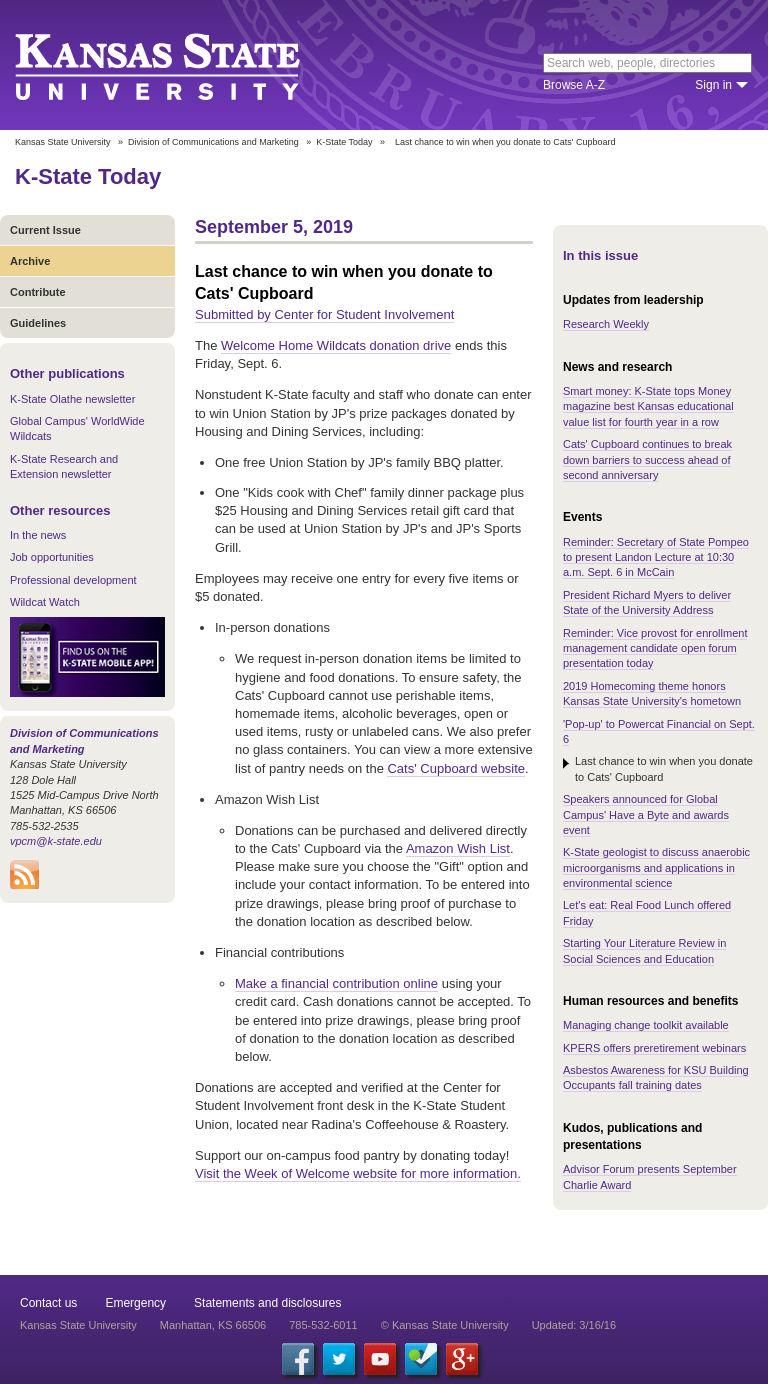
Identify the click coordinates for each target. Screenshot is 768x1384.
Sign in (713, 85)
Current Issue (45, 230)
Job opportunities (52, 557)
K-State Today (344, 142)
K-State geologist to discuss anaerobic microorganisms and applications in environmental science (656, 867)
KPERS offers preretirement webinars (654, 1048)
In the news (38, 535)
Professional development (73, 580)
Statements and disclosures (267, 1303)
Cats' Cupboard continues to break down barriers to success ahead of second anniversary (647, 459)
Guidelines (38, 323)
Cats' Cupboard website (456, 768)
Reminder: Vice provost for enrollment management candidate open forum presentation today (655, 648)
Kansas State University (182, 65)
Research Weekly (606, 324)
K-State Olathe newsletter (72, 399)
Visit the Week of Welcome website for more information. (358, 1173)
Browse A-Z (574, 85)
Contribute (38, 292)
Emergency (135, 1303)
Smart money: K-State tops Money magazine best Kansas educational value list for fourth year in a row (648, 406)
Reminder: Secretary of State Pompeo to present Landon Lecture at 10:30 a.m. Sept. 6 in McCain (656, 557)
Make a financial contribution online (336, 983)
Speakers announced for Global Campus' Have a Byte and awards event (646, 814)
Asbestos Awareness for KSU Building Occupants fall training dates (656, 1077)
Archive (30, 261)
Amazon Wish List (458, 848)
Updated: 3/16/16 (574, 1325)
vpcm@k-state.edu (56, 841)
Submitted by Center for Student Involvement (324, 314)
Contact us (48, 1303)
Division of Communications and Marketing (213, 142)
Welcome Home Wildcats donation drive (336, 345)
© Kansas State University (445, 1325)
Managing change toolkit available (646, 1025)
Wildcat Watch (45, 602)
